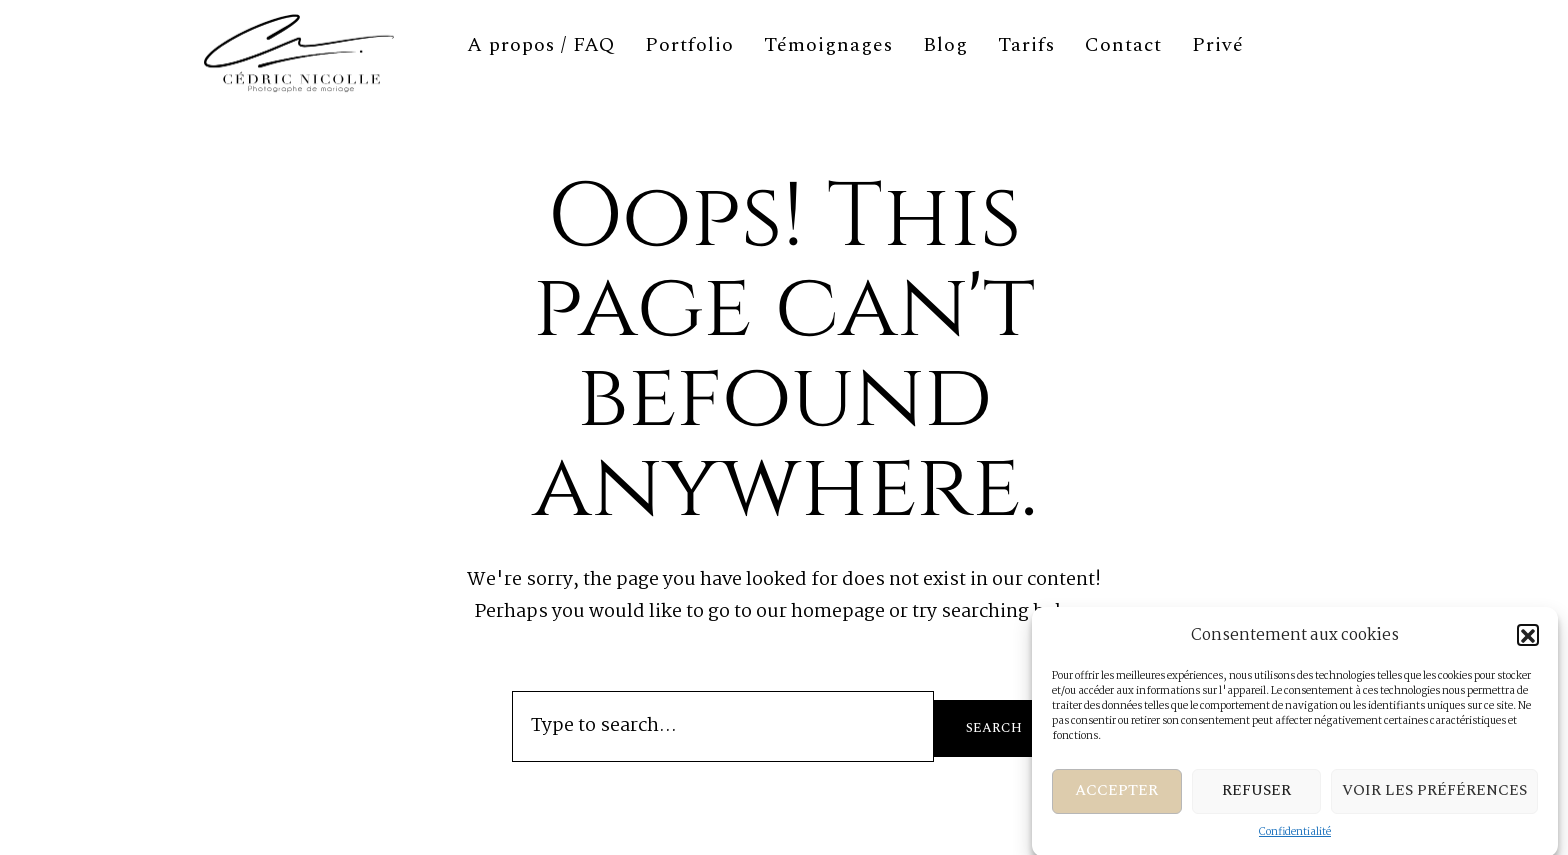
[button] (1528, 642)
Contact (1123, 45)
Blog (945, 45)
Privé (1218, 45)
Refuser (1256, 797)
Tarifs (1026, 45)
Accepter (1116, 797)
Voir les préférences (1434, 797)
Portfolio (689, 45)
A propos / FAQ (541, 45)
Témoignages (828, 45)
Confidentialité (1295, 839)
